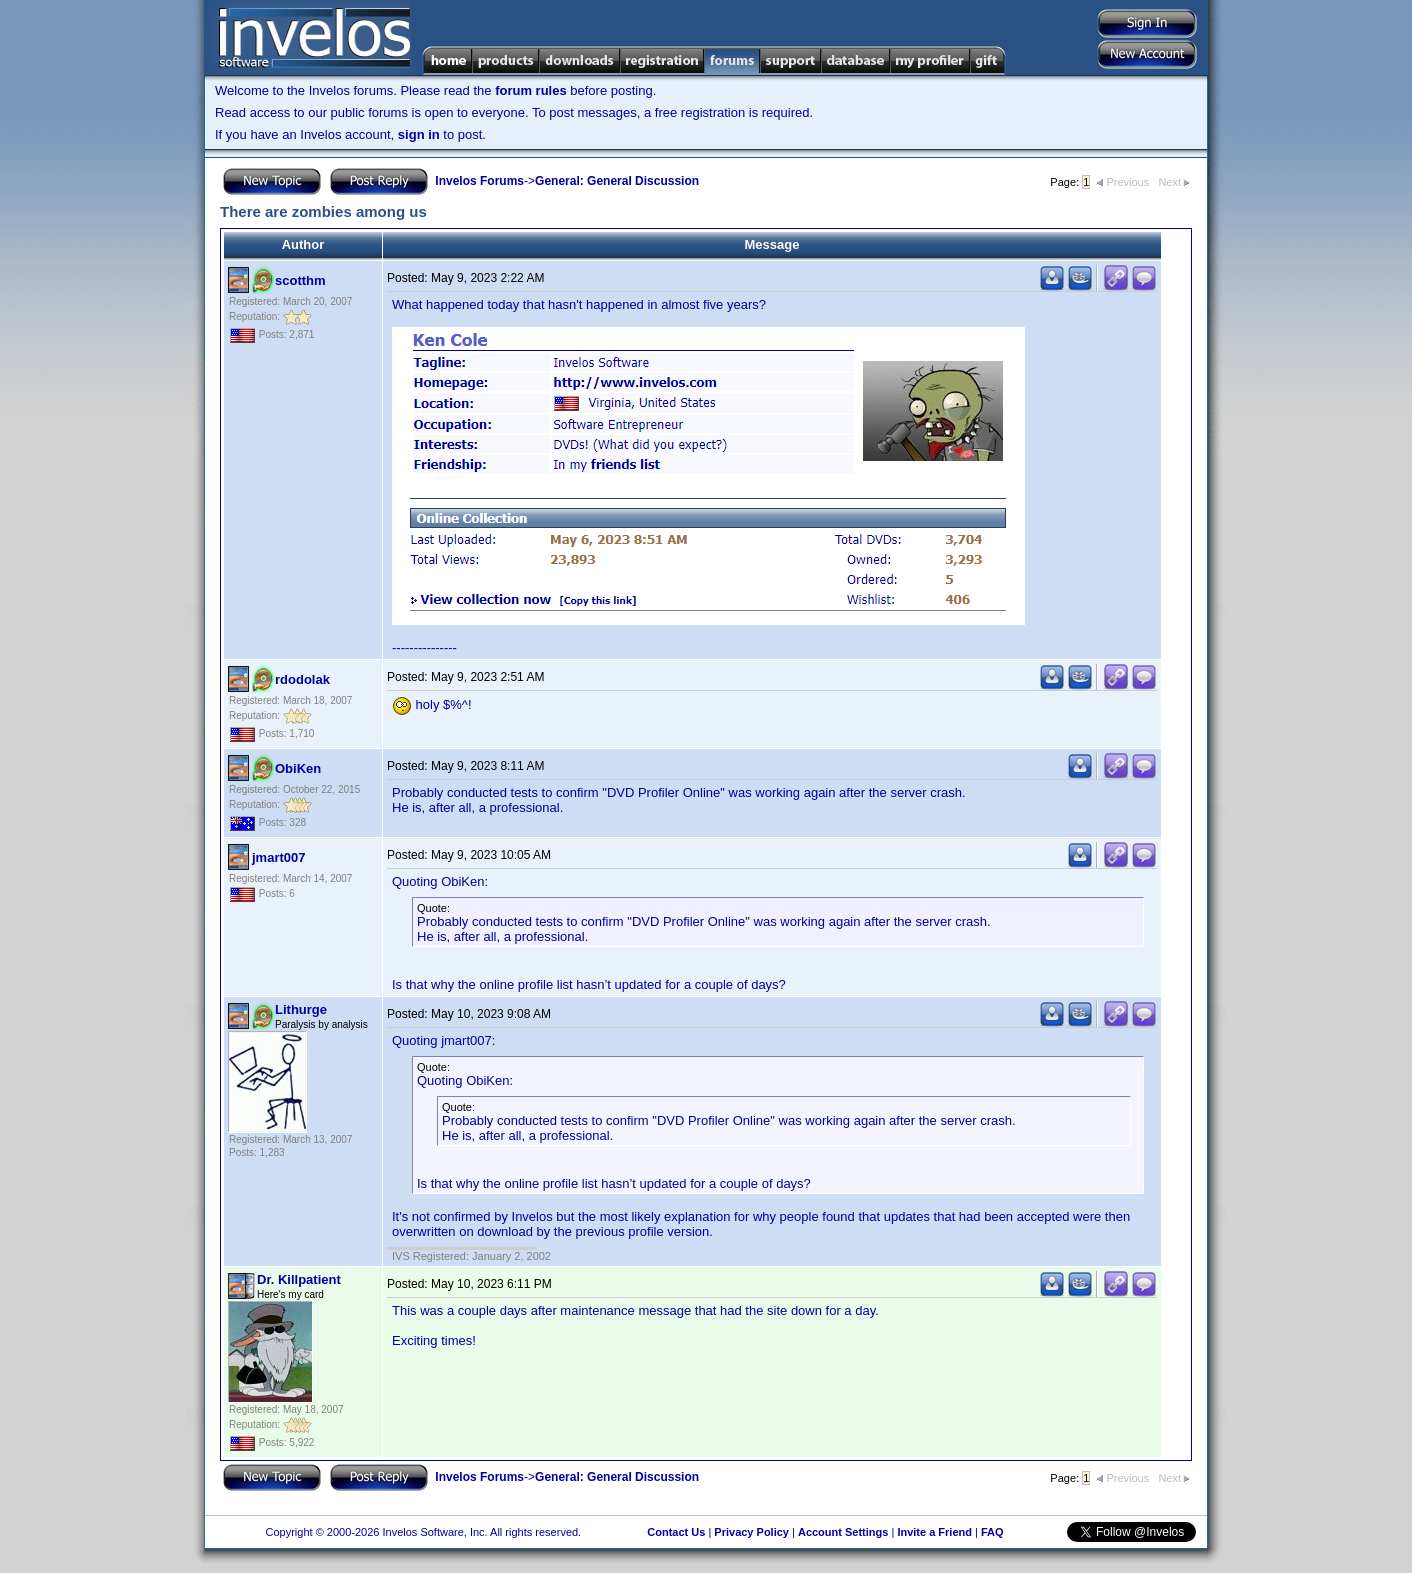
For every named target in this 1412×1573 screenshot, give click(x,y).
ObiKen (298, 768)
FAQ (992, 1532)
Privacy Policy (751, 1532)
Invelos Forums (479, 181)
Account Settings (843, 1532)
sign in (419, 134)
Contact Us (676, 1532)
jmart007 (278, 857)
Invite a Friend (934, 1532)
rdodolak (302, 679)
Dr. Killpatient (299, 1279)
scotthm (300, 280)
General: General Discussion (617, 181)
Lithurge (301, 1009)
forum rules (531, 90)
